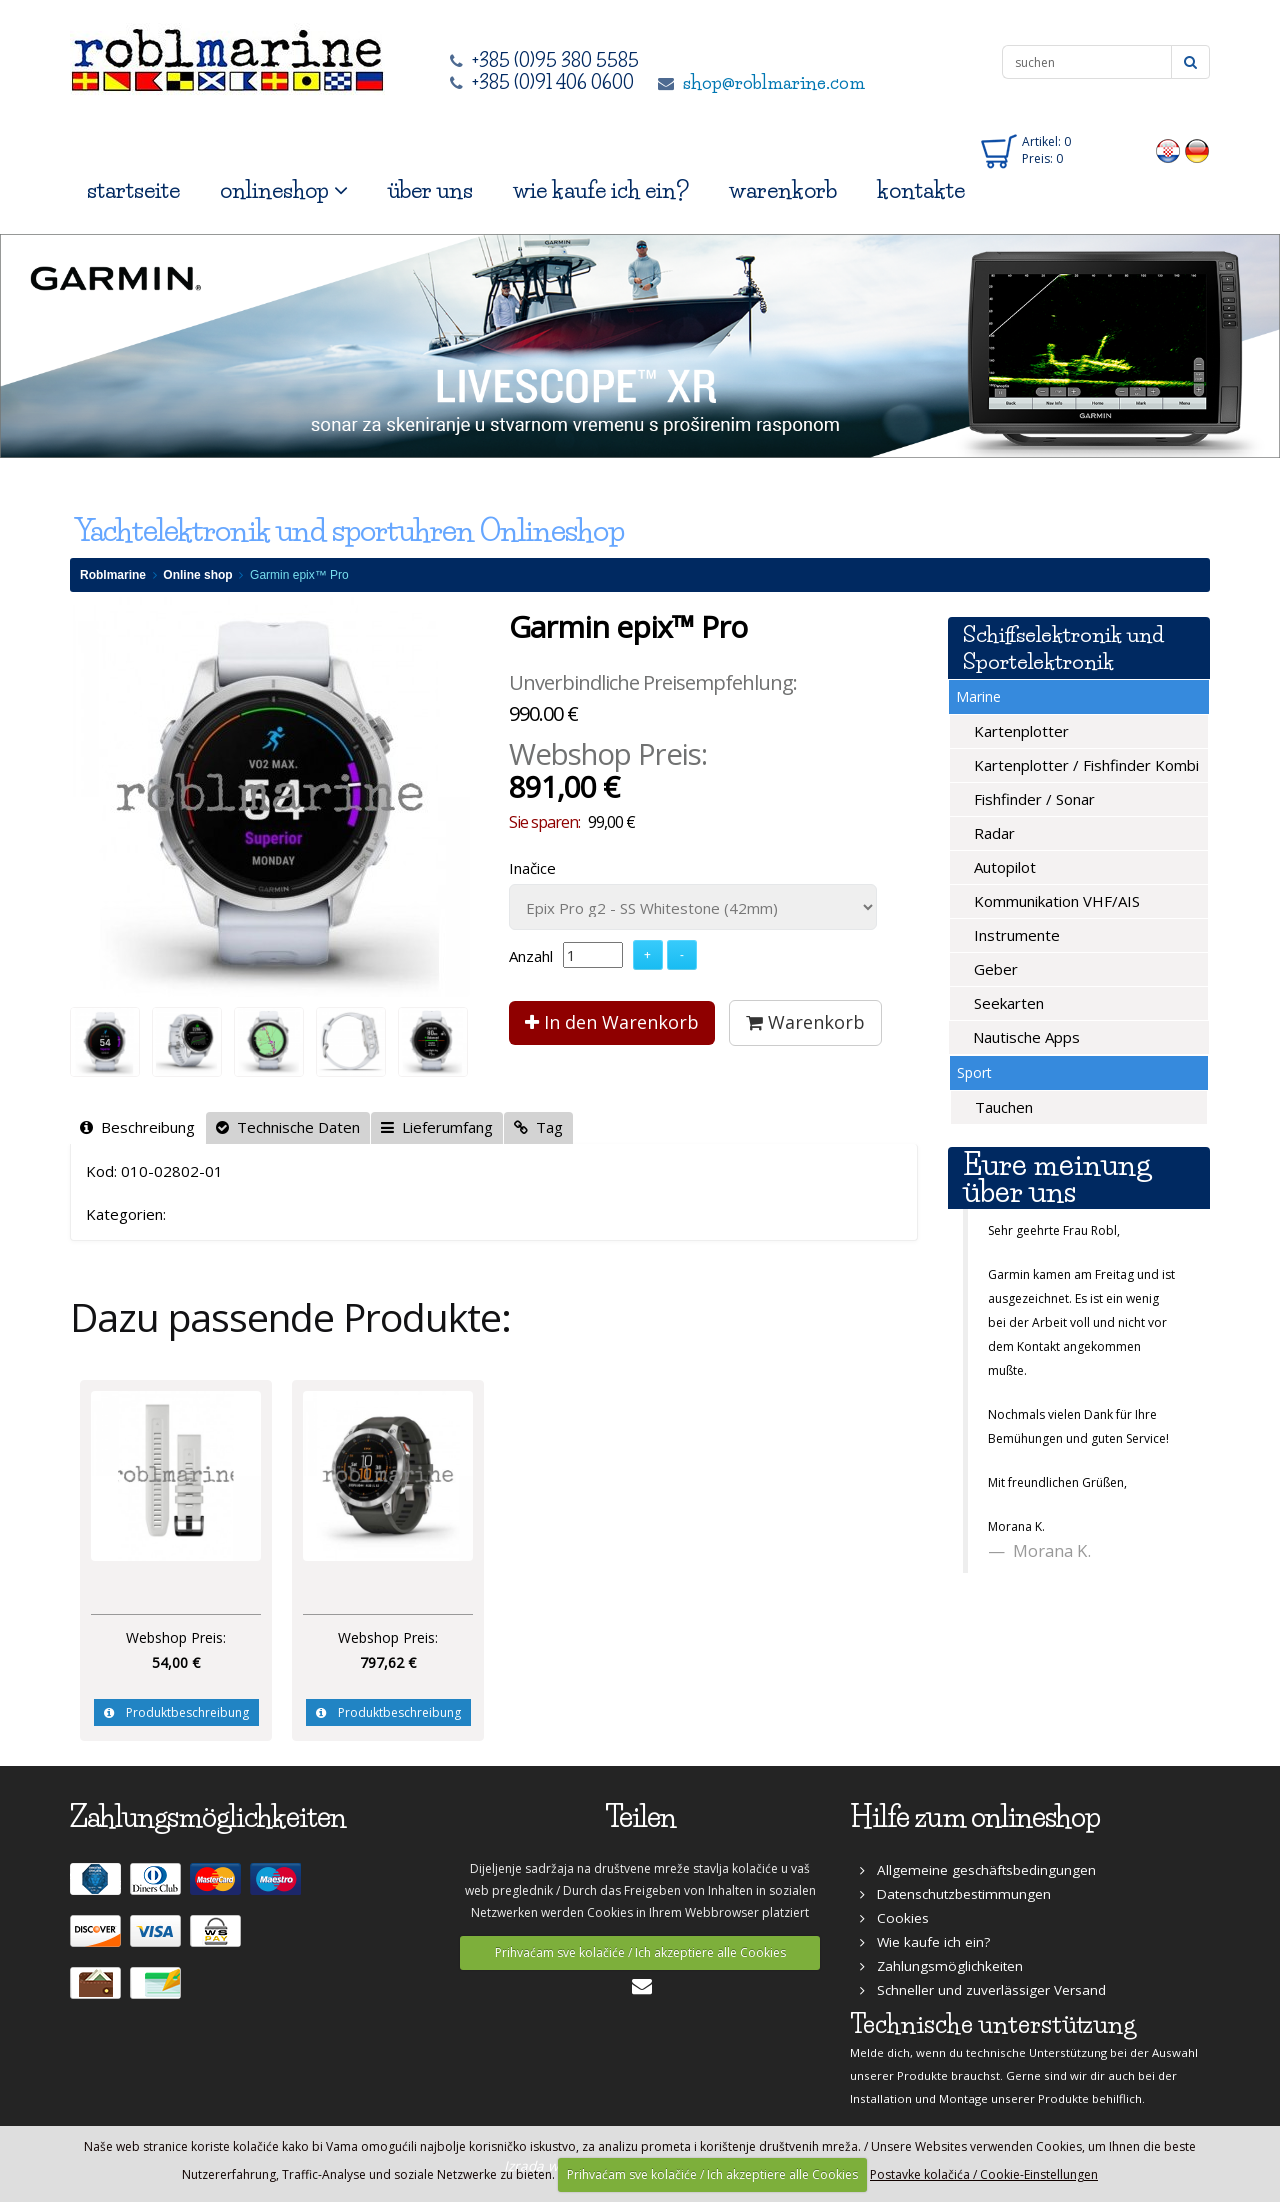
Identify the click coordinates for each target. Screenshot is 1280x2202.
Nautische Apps (1024, 1037)
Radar (992, 833)
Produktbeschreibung (176, 1712)
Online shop (197, 575)
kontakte (921, 190)
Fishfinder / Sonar (1032, 799)
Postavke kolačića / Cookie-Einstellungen (984, 2174)
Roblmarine (113, 575)
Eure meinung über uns (1057, 1178)
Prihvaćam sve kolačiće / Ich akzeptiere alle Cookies (640, 1952)
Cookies (894, 1918)
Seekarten (1007, 1003)
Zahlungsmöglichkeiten (941, 1966)
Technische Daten (288, 1127)
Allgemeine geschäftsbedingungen (978, 1870)
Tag (538, 1127)
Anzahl (531, 956)
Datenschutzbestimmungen (955, 1894)
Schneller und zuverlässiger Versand (983, 1990)
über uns (430, 190)
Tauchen (1002, 1107)
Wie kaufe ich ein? (925, 1942)
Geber (994, 969)
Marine (978, 696)
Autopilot (1003, 867)
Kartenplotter (1019, 731)
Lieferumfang (437, 1127)
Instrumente (1015, 935)
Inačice (532, 868)
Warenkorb (805, 1022)
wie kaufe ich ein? (601, 190)
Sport (974, 1072)
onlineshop (284, 190)
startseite (133, 190)
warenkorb (783, 190)
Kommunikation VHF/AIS (1055, 901)
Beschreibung (137, 1127)
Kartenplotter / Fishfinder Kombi (1084, 765)
